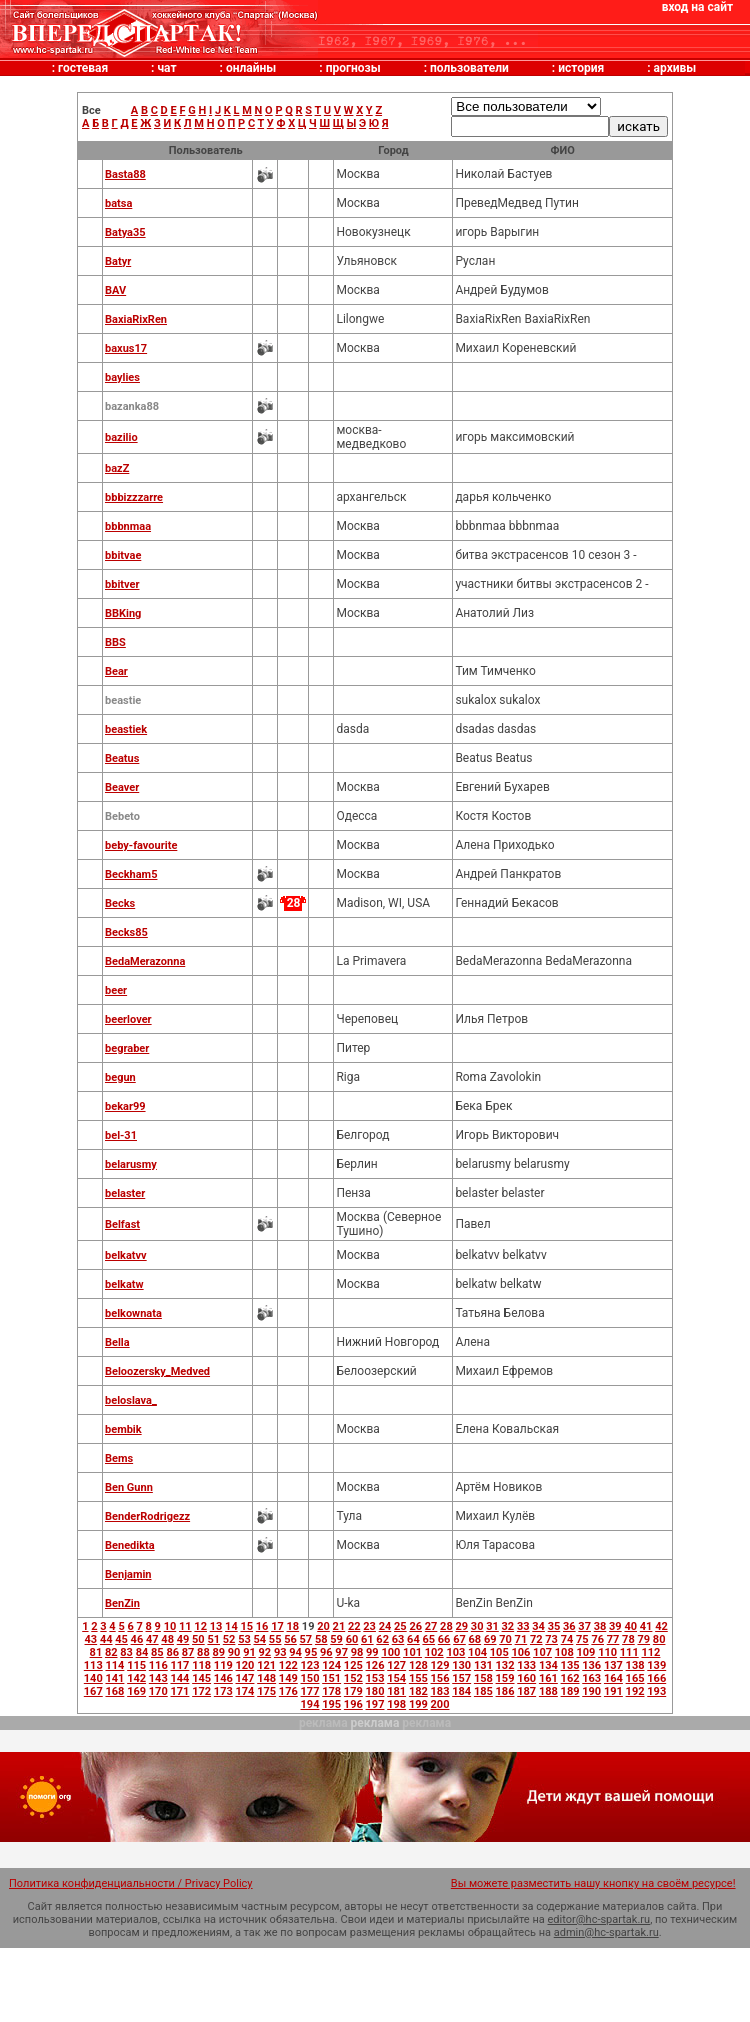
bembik (123, 1429)
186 (505, 1691)
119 (223, 1665)
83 (126, 1652)
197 (375, 1704)
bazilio (121, 437)
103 (455, 1652)
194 (310, 1704)
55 (275, 1639)
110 (607, 1652)
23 (369, 1626)
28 (446, 1626)
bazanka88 (132, 406)
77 (613, 1639)
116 (158, 1665)
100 (390, 1652)
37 (584, 1626)
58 (321, 1639)
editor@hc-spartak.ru (599, 1919)
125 (353, 1665)
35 (554, 1626)
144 (179, 1678)
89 (218, 1652)
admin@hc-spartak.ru (606, 1932)
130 (461, 1665)
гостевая (83, 68)
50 (198, 1639)
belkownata (133, 1313)
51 (213, 1639)
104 (477, 1652)
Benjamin (128, 1574)
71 (521, 1639)
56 (290, 1639)
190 (591, 1691)
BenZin (122, 1603)
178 (331, 1691)
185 (483, 1691)
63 (398, 1639)
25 (400, 1626)
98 (357, 1652)
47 (152, 1639)
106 (520, 1652)
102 (434, 1652)
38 (600, 1626)
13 (216, 1626)
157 (461, 1678)
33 (523, 1626)
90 (234, 1652)
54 (259, 1639)
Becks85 (126, 932)
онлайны (251, 68)
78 (628, 1639)
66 (444, 1639)
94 (295, 1652)
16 (262, 1626)
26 (415, 1626)
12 (200, 1626)
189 (570, 1691)
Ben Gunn (129, 1487)
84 (142, 1652)
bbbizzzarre (134, 497)
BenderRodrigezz (147, 1516)
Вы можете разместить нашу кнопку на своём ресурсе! (593, 1883)
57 (306, 1639)
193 (656, 1691)
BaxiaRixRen (136, 319)
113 (93, 1665)
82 (111, 1652)
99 (372, 1652)
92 (265, 1652)
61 (367, 1639)
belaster (125, 1193)
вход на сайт (697, 7)
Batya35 (125, 232)
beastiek (126, 729)
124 (331, 1665)
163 (591, 1678)
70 (505, 1639)
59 (336, 1639)
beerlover (128, 1019)
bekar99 (125, 1106)
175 (266, 1691)
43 (91, 1639)
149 (288, 1678)
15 (246, 1626)
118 (201, 1665)
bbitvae (123, 555)
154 (396, 1678)
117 (179, 1665)
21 (339, 1626)
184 (461, 1691)
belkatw (124, 1284)
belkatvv (126, 1255)
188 (548, 1691)
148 (266, 1678)
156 (440, 1678)
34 (538, 1626)
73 (551, 1639)
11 (185, 1626)
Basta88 (125, 174)
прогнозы (353, 68)
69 (490, 1639)
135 (570, 1665)
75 (582, 1639)
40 (630, 1626)
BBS (115, 642)
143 (158, 1678)
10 (170, 1626)
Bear (116, 671)
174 (245, 1691)
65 (428, 1639)
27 (431, 1626)
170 (158, 1691)
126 (375, 1665)
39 (615, 1626)
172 (201, 1691)
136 (591, 1665)
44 (106, 1639)
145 (201, 1678)
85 (157, 1652)
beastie (123, 700)
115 (136, 1665)
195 (331, 1704)
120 (245, 1665)
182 (418, 1691)
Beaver (122, 787)
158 (483, 1678)
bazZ (117, 468)
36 (569, 1626)
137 (613, 1665)
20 (323, 1626)
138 (635, 1665)
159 (505, 1678)
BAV (115, 290)
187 (526, 1691)
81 (96, 1652)
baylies (122, 377)
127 (396, 1665)
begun (120, 1077)
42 (661, 1626)
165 (635, 1678)
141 (114, 1678)
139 (656, 1665)
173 (223, 1691)
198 (396, 1704)
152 (353, 1678)
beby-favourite (141, 845)
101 (412, 1652)
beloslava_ (131, 1400)
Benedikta (130, 1545)
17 (277, 1626)
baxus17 (126, 348)
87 (188, 1652)
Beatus (122, 758)
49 (183, 1639)
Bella (117, 1342)
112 (650, 1652)
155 (418, 1678)
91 (249, 1652)
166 (656, 1678)
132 (505, 1665)
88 (203, 1652)
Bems (119, 1458)
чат (166, 68)
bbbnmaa (128, 526)
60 (352, 1639)
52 (229, 1639)
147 (245, 1678)
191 (613, 1691)
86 (172, 1652)
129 (440, 1665)
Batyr (118, 261)
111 (629, 1652)
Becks (120, 903)
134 (548, 1665)
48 (167, 1639)
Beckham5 (131, 874)
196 (353, 1704)
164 (613, 1678)
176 (288, 1691)
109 (585, 1652)
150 (310, 1678)
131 (483, 1665)
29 (461, 1626)
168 (114, 1691)
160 (526, 1678)
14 (231, 1626)
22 (354, 1626)
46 (137, 1639)
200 (440, 1704)
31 (492, 1626)
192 (635, 1691)
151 (331, 1678)
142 (136, 1678)
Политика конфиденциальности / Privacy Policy (131, 1883)
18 (293, 1626)
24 (385, 1626)
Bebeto (122, 816)
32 (508, 1626)
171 (179, 1691)
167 (93, 1691)
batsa (118, 203)
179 (353, 1691)
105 (499, 1652)
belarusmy (131, 1164)
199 (418, 1704)
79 (643, 1639)
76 (597, 1639)
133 (526, 1665)
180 (375, 1691)
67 (459, 1639)
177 (310, 1691)
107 (542, 1652)
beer (116, 990)
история (581, 68)
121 (266, 1665)
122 (288, 1665)
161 (548, 1678)
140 (93, 1678)
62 (382, 1639)
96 (326, 1652)
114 (114, 1665)
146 (223, 1678)
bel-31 (121, 1135)
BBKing (123, 613)
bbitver (122, 584)
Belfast (122, 1224)
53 (244, 1639)
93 (280, 1652)
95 (311, 1652)
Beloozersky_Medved (157, 1371)
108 (564, 1652)
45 (121, 1639)
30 (477, 1626)
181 (396, 1691)
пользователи (469, 68)
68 (475, 1639)
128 (418, 1665)
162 (570, 1678)
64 (413, 1639)
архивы (675, 68)
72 (536, 1639)
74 (567, 1639)
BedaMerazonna (145, 961)
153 (375, 1678)
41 (646, 1626)
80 (659, 1639)
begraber (127, 1048)
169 (136, 1691)
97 (341, 1652)
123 (310, 1665)
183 (440, 1691)
